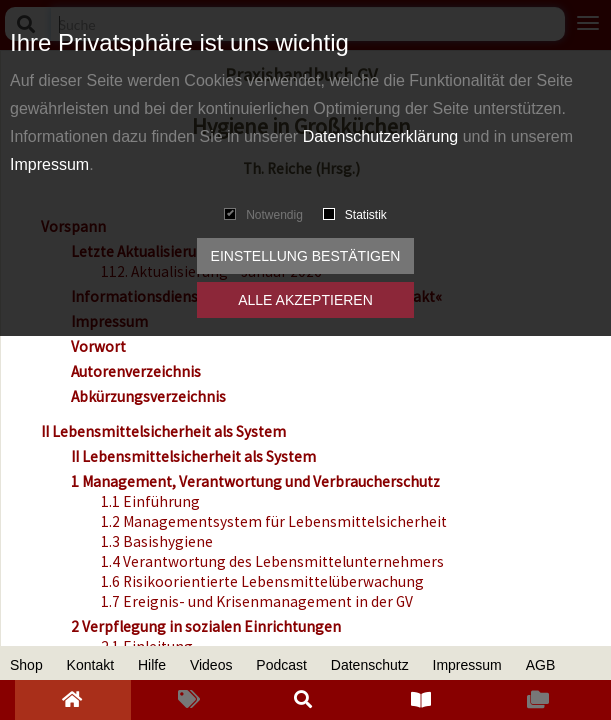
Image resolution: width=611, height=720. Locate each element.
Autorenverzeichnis (136, 371)
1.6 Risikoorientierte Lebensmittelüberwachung (262, 581)
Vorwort (98, 346)
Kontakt (90, 665)
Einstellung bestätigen (306, 256)
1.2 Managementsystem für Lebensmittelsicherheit (274, 521)
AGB (541, 665)
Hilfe (152, 665)
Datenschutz (370, 665)
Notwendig (263, 215)
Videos (211, 665)
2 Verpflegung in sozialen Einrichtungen (206, 626)
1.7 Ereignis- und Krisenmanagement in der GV (257, 601)
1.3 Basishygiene (157, 541)
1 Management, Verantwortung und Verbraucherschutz (255, 481)
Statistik (355, 215)
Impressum (49, 164)
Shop (26, 665)
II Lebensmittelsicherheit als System (163, 431)
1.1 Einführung (150, 501)
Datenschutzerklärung (381, 136)
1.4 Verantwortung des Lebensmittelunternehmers (272, 561)
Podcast (281, 665)
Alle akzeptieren (305, 300)
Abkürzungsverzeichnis (148, 396)
